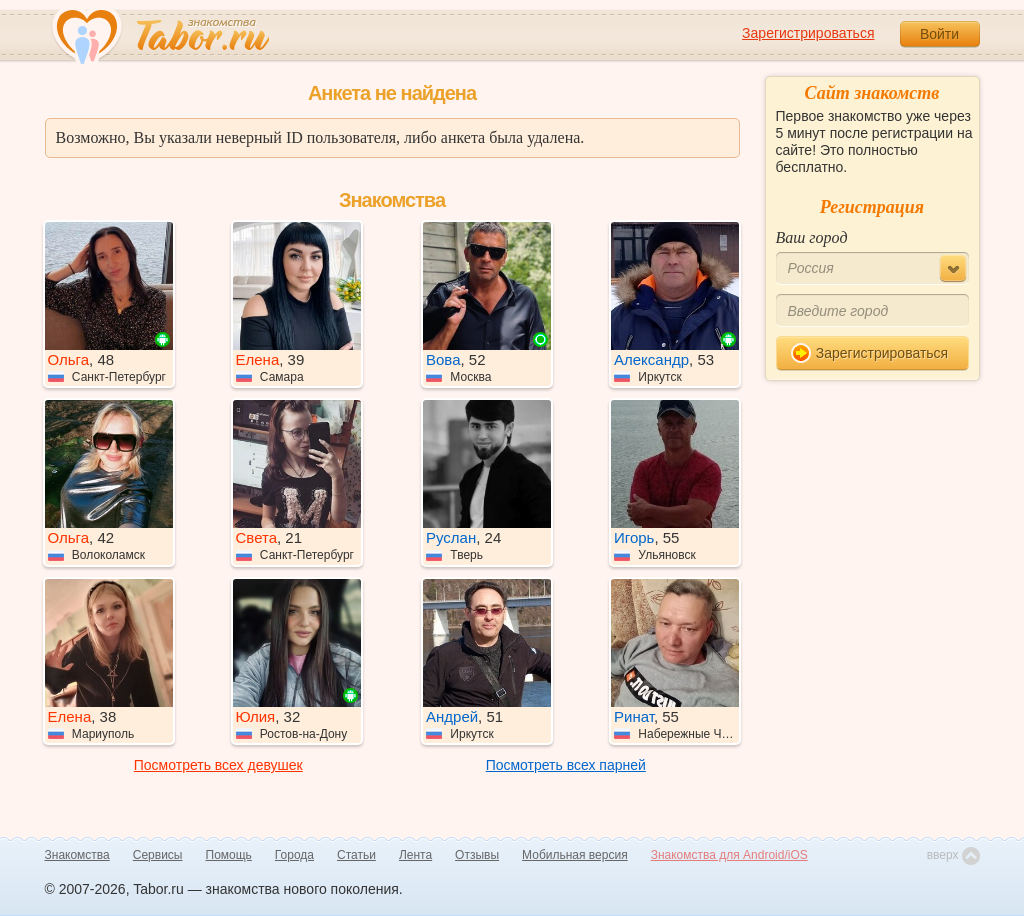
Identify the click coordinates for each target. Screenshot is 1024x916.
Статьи (356, 855)
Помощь (229, 855)
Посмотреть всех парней (566, 765)
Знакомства (77, 855)
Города (294, 855)
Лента (415, 855)
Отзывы (477, 855)
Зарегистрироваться (808, 33)
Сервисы (158, 855)
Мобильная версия (575, 855)
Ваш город (812, 237)
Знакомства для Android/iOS (729, 855)
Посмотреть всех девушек (218, 765)
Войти (939, 34)
